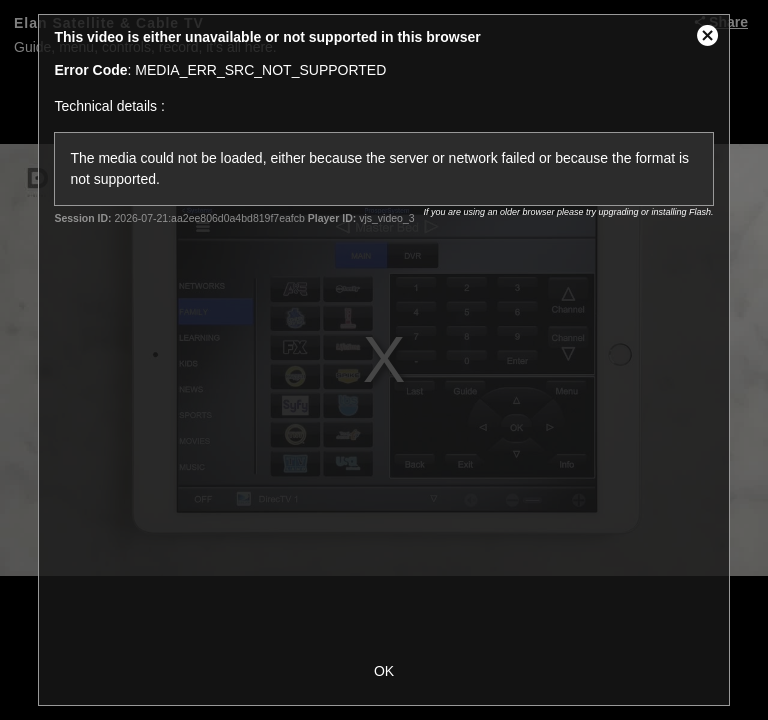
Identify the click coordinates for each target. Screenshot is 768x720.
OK (384, 671)
